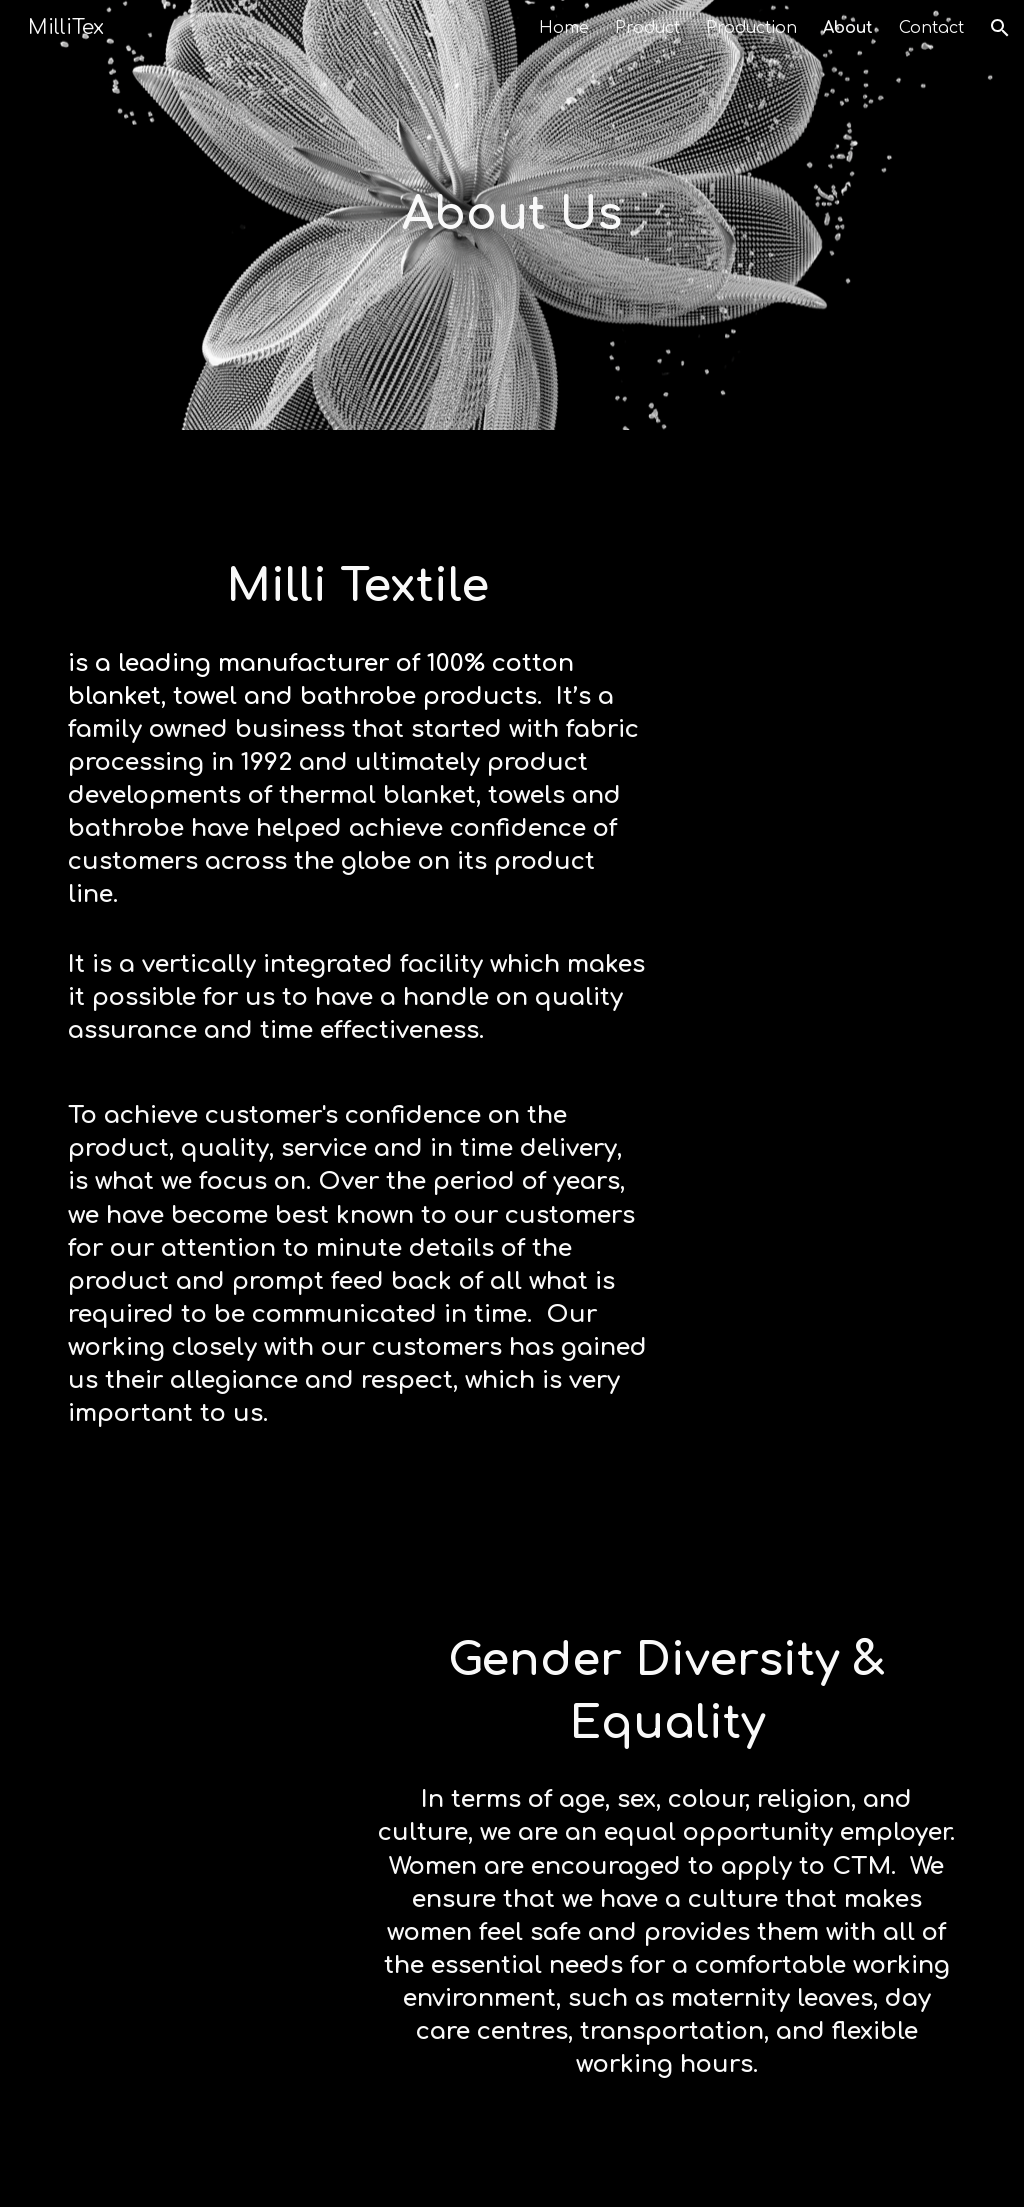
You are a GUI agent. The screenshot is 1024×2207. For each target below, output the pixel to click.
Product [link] (647, 28)
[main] (511, 215)
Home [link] (564, 28)
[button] (1000, 28)
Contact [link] (931, 28)
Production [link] (751, 28)
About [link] (848, 28)
